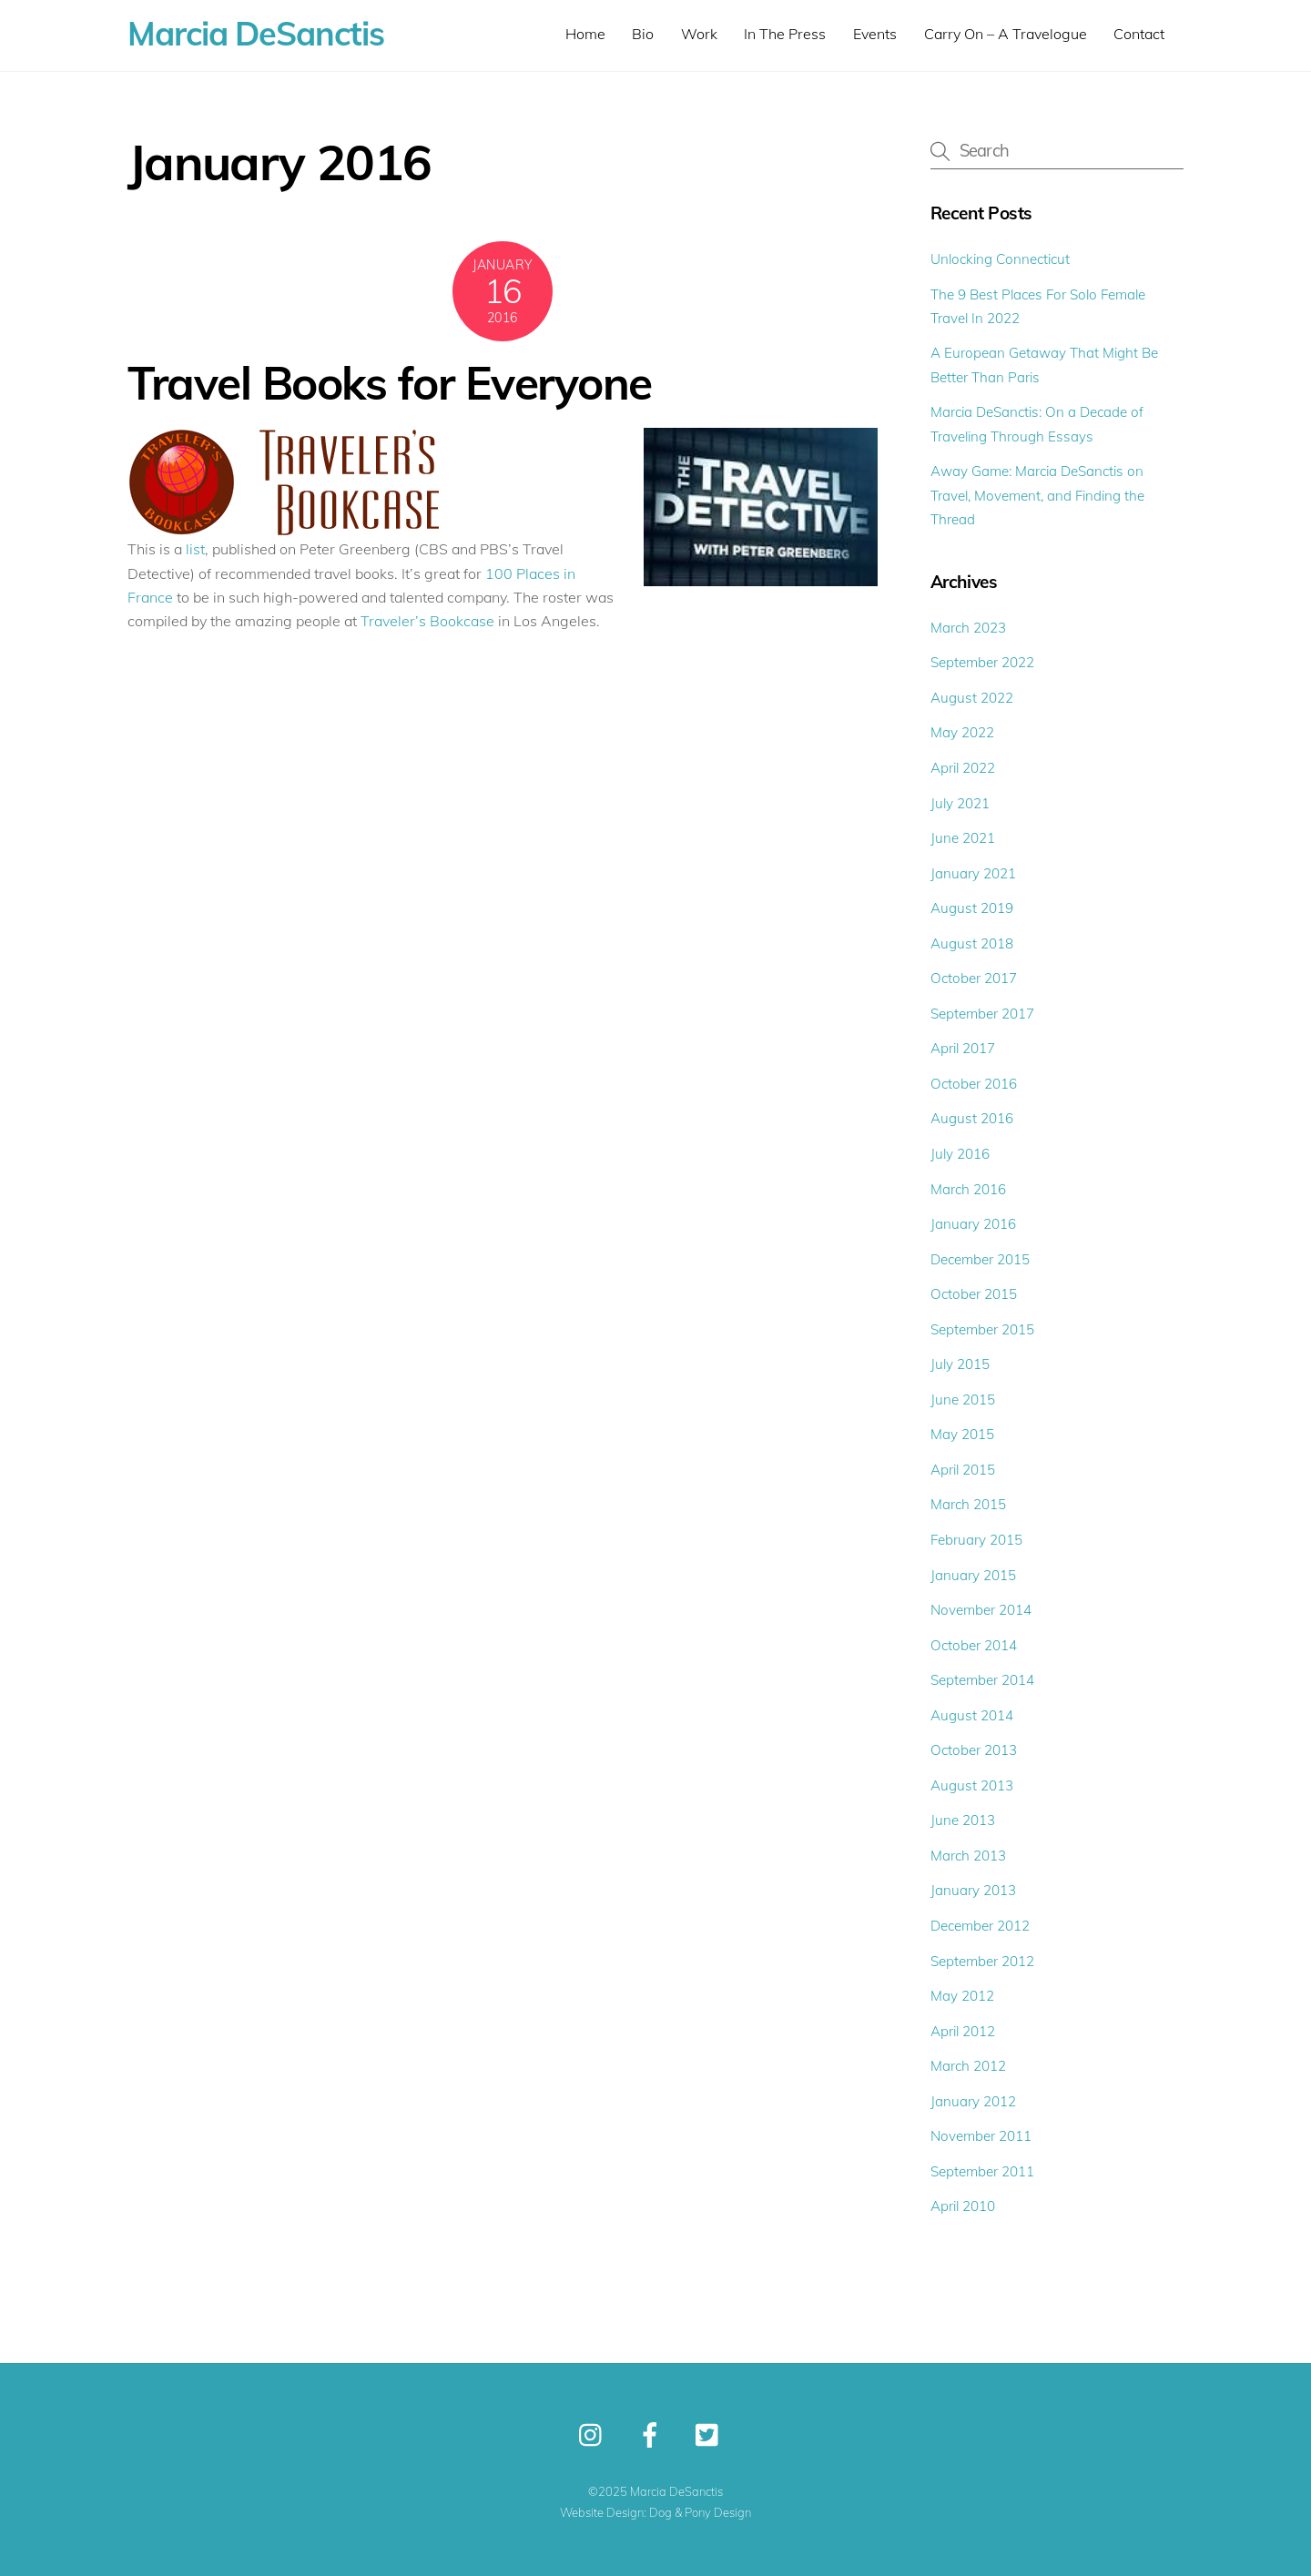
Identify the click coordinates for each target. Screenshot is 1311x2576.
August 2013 (971, 1785)
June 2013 (962, 1820)
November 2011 (981, 2136)
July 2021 (960, 803)
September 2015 (982, 1329)
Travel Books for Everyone (389, 382)
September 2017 (982, 1013)
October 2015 (973, 1294)
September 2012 (982, 1961)
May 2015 (962, 1434)
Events (875, 34)
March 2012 (968, 2065)
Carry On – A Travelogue (1005, 34)
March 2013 (968, 1855)
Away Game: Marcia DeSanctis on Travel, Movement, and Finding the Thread (1037, 495)
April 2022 (962, 767)
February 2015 (976, 1539)
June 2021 (962, 838)
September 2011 (982, 2171)
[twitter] (711, 2434)
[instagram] (595, 2434)
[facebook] (653, 2434)
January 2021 (973, 873)
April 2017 (962, 1048)
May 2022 (962, 732)
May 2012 (962, 1995)
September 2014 (982, 1680)
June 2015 (962, 1399)
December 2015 (980, 1259)
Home (585, 34)
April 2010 (962, 2206)
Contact (1138, 34)
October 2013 (973, 1750)
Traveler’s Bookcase (427, 621)
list (195, 549)
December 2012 (980, 1925)
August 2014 (971, 1715)
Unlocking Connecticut (1000, 259)
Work (699, 34)
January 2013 (973, 1890)
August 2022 (971, 697)
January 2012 (973, 2101)
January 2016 (973, 1223)
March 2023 (968, 627)
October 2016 (973, 1083)
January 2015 (973, 1575)
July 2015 (960, 1364)
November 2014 (981, 1609)
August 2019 (971, 908)
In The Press (785, 34)
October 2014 (973, 1645)
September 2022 (982, 662)
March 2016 (968, 1189)
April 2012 (962, 2031)
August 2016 (971, 1118)
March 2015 (968, 1504)
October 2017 (973, 978)
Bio (643, 34)
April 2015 (962, 1469)
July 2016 (960, 1153)
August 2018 (971, 943)
